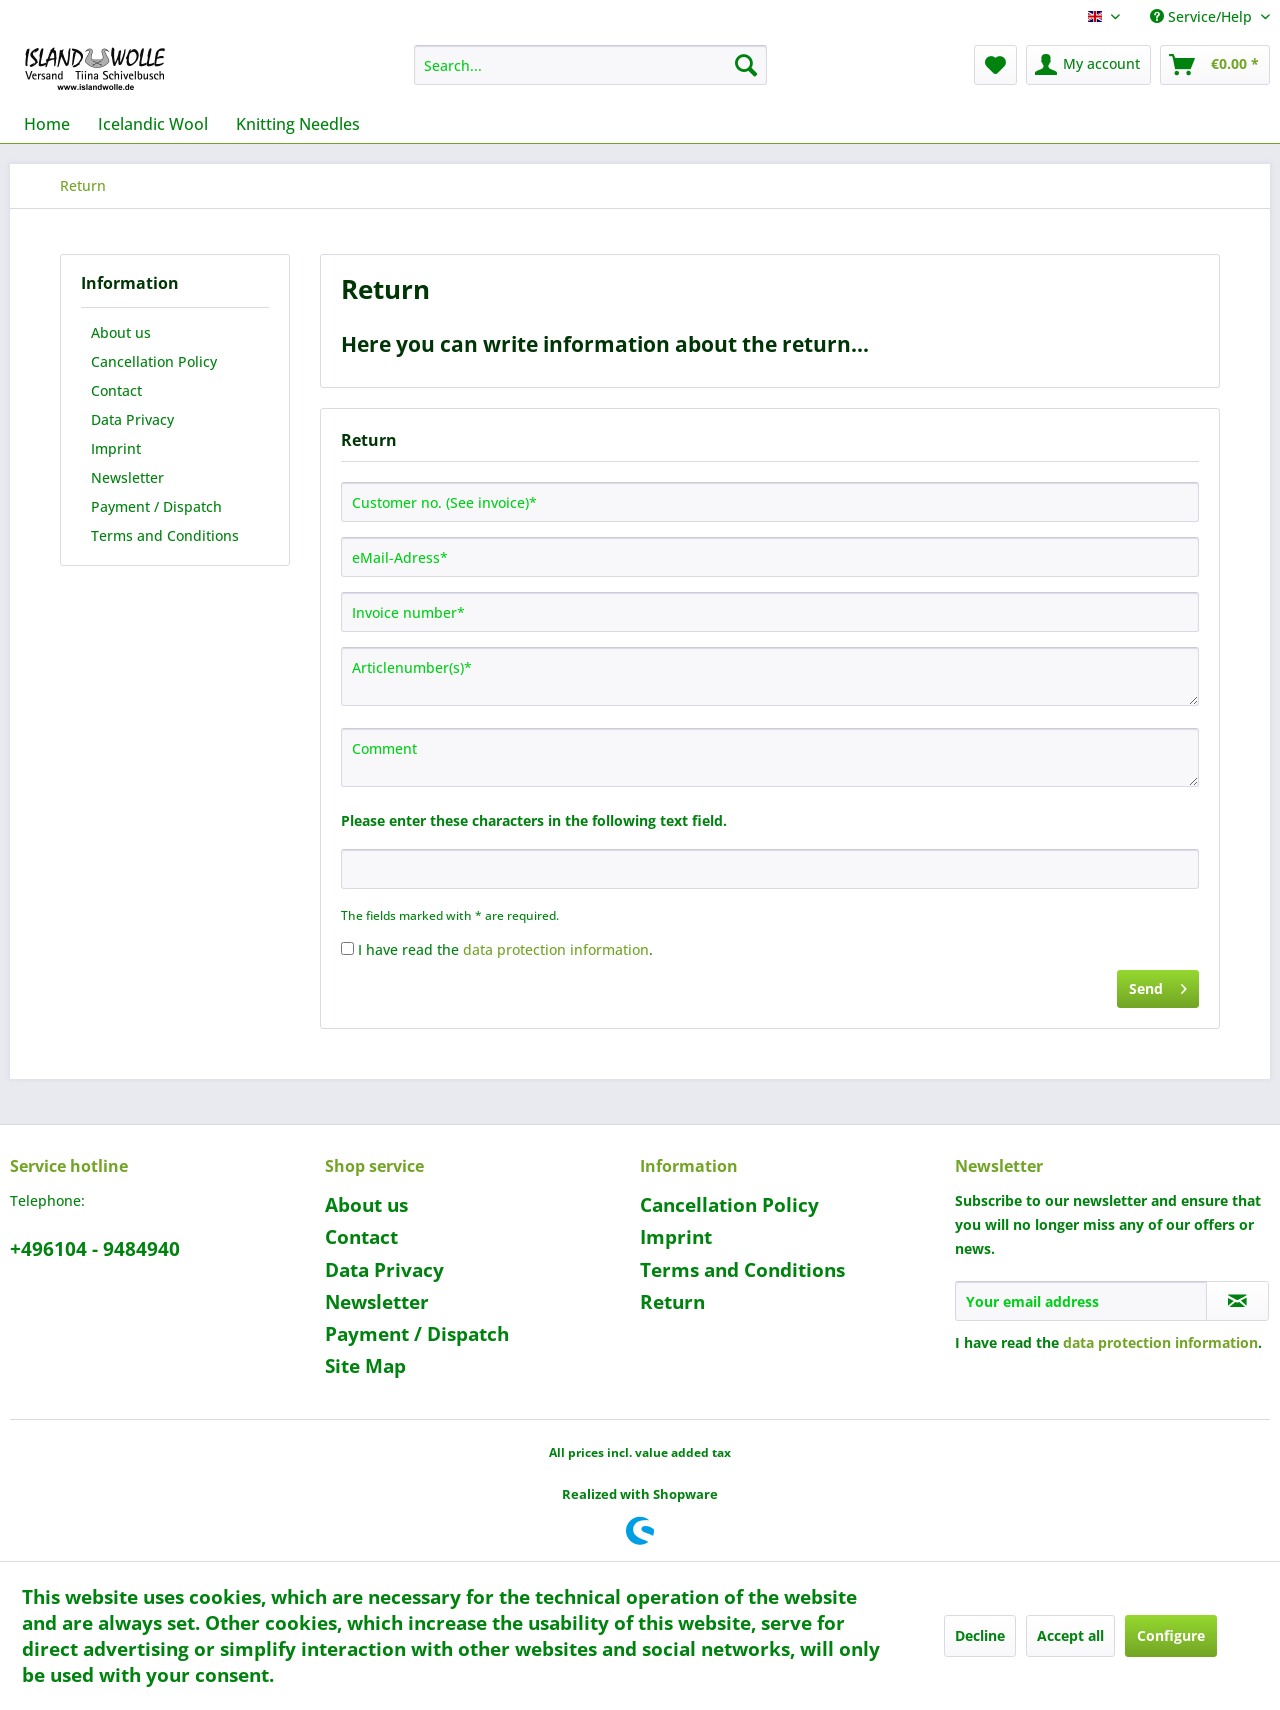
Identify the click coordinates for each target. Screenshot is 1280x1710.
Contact (116, 390)
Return (672, 1302)
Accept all (1070, 1635)
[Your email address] (1081, 1301)
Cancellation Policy (154, 361)
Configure (1171, 1635)
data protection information (556, 949)
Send (1158, 985)
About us (121, 332)
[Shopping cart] (1215, 65)
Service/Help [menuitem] (1203, 16)
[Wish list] (995, 65)
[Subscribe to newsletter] (1237, 1301)
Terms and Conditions (165, 535)
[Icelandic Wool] (153, 124)
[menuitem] (590, 65)
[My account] (1088, 65)
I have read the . (505, 949)
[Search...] (590, 65)
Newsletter (127, 477)
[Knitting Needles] (298, 124)
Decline (980, 1635)
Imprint (116, 448)
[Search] (746, 65)
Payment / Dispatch (156, 506)
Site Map (365, 1366)
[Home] (47, 124)
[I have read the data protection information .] (347, 948)
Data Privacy (132, 419)
